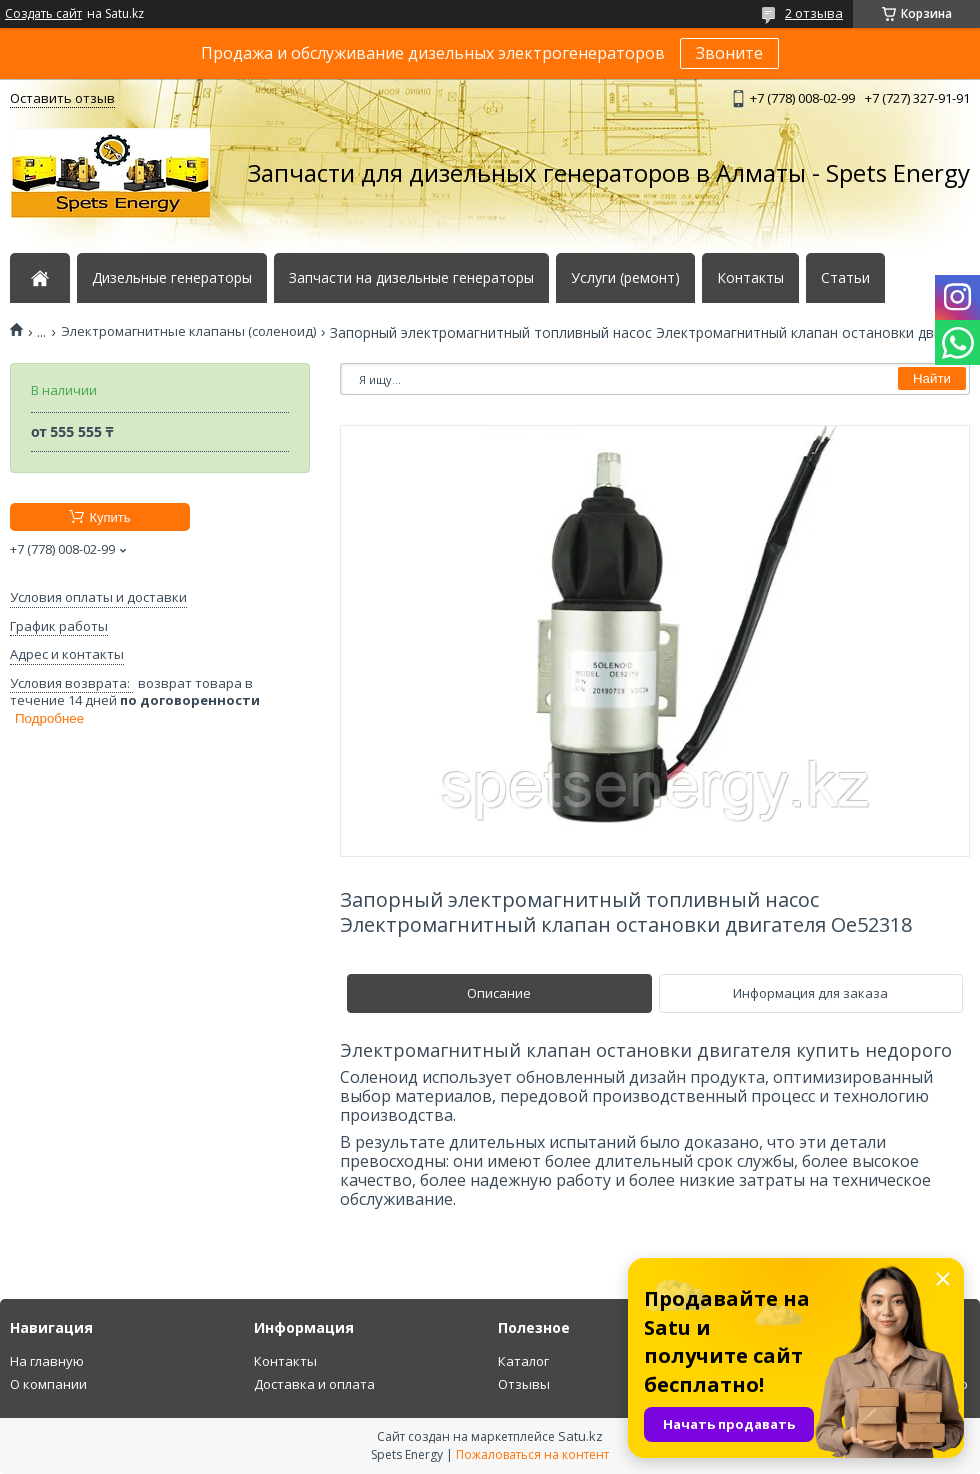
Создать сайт (43, 14)
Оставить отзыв (62, 98)
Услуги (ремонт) (625, 278)
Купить (109, 517)
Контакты (750, 278)
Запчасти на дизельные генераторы (411, 278)
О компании (48, 1384)
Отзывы (524, 1384)
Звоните (729, 53)
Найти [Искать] (932, 378)
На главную (47, 1361)
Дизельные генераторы (172, 278)
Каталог (523, 1361)
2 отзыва (814, 13)
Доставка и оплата (314, 1384)
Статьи (845, 278)
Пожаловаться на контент (532, 1454)
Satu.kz (580, 1436)
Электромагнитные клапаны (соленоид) (188, 331)
